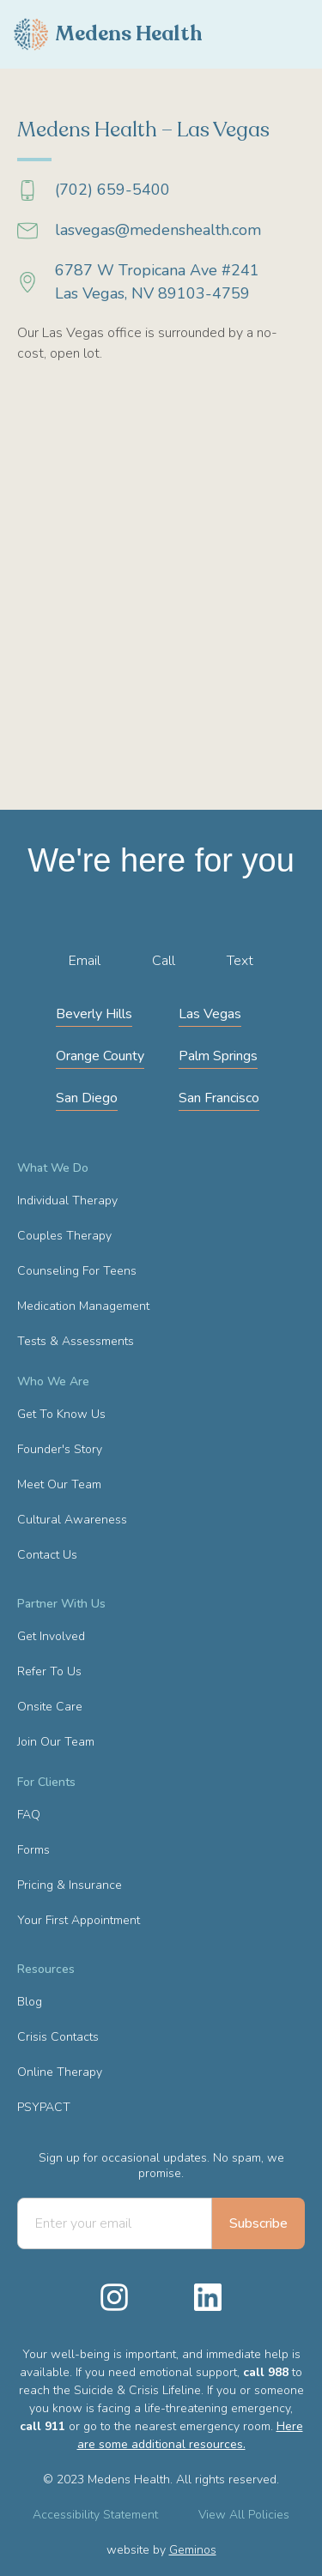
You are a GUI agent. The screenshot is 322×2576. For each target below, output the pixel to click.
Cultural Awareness (72, 1519)
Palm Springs (218, 1056)
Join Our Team (55, 1742)
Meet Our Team (59, 1484)
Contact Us (47, 1555)
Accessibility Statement (95, 2515)
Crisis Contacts (58, 2037)
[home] (108, 34)
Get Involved (51, 1636)
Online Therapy (59, 2072)
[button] (308, 34)
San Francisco (219, 1098)
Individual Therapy (67, 1200)
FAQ (28, 1815)
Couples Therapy (64, 1236)
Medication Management (83, 1306)
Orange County (100, 1056)
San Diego (87, 1098)
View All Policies (243, 2515)
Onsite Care (49, 1706)
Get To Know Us (61, 1414)
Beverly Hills (94, 1013)
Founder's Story (59, 1449)
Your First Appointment (78, 1920)
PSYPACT (43, 2107)
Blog (29, 2002)
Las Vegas (210, 1013)
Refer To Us (49, 1671)
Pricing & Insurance (69, 1885)
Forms (33, 1850)
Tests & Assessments (75, 1341)
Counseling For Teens (77, 1271)
